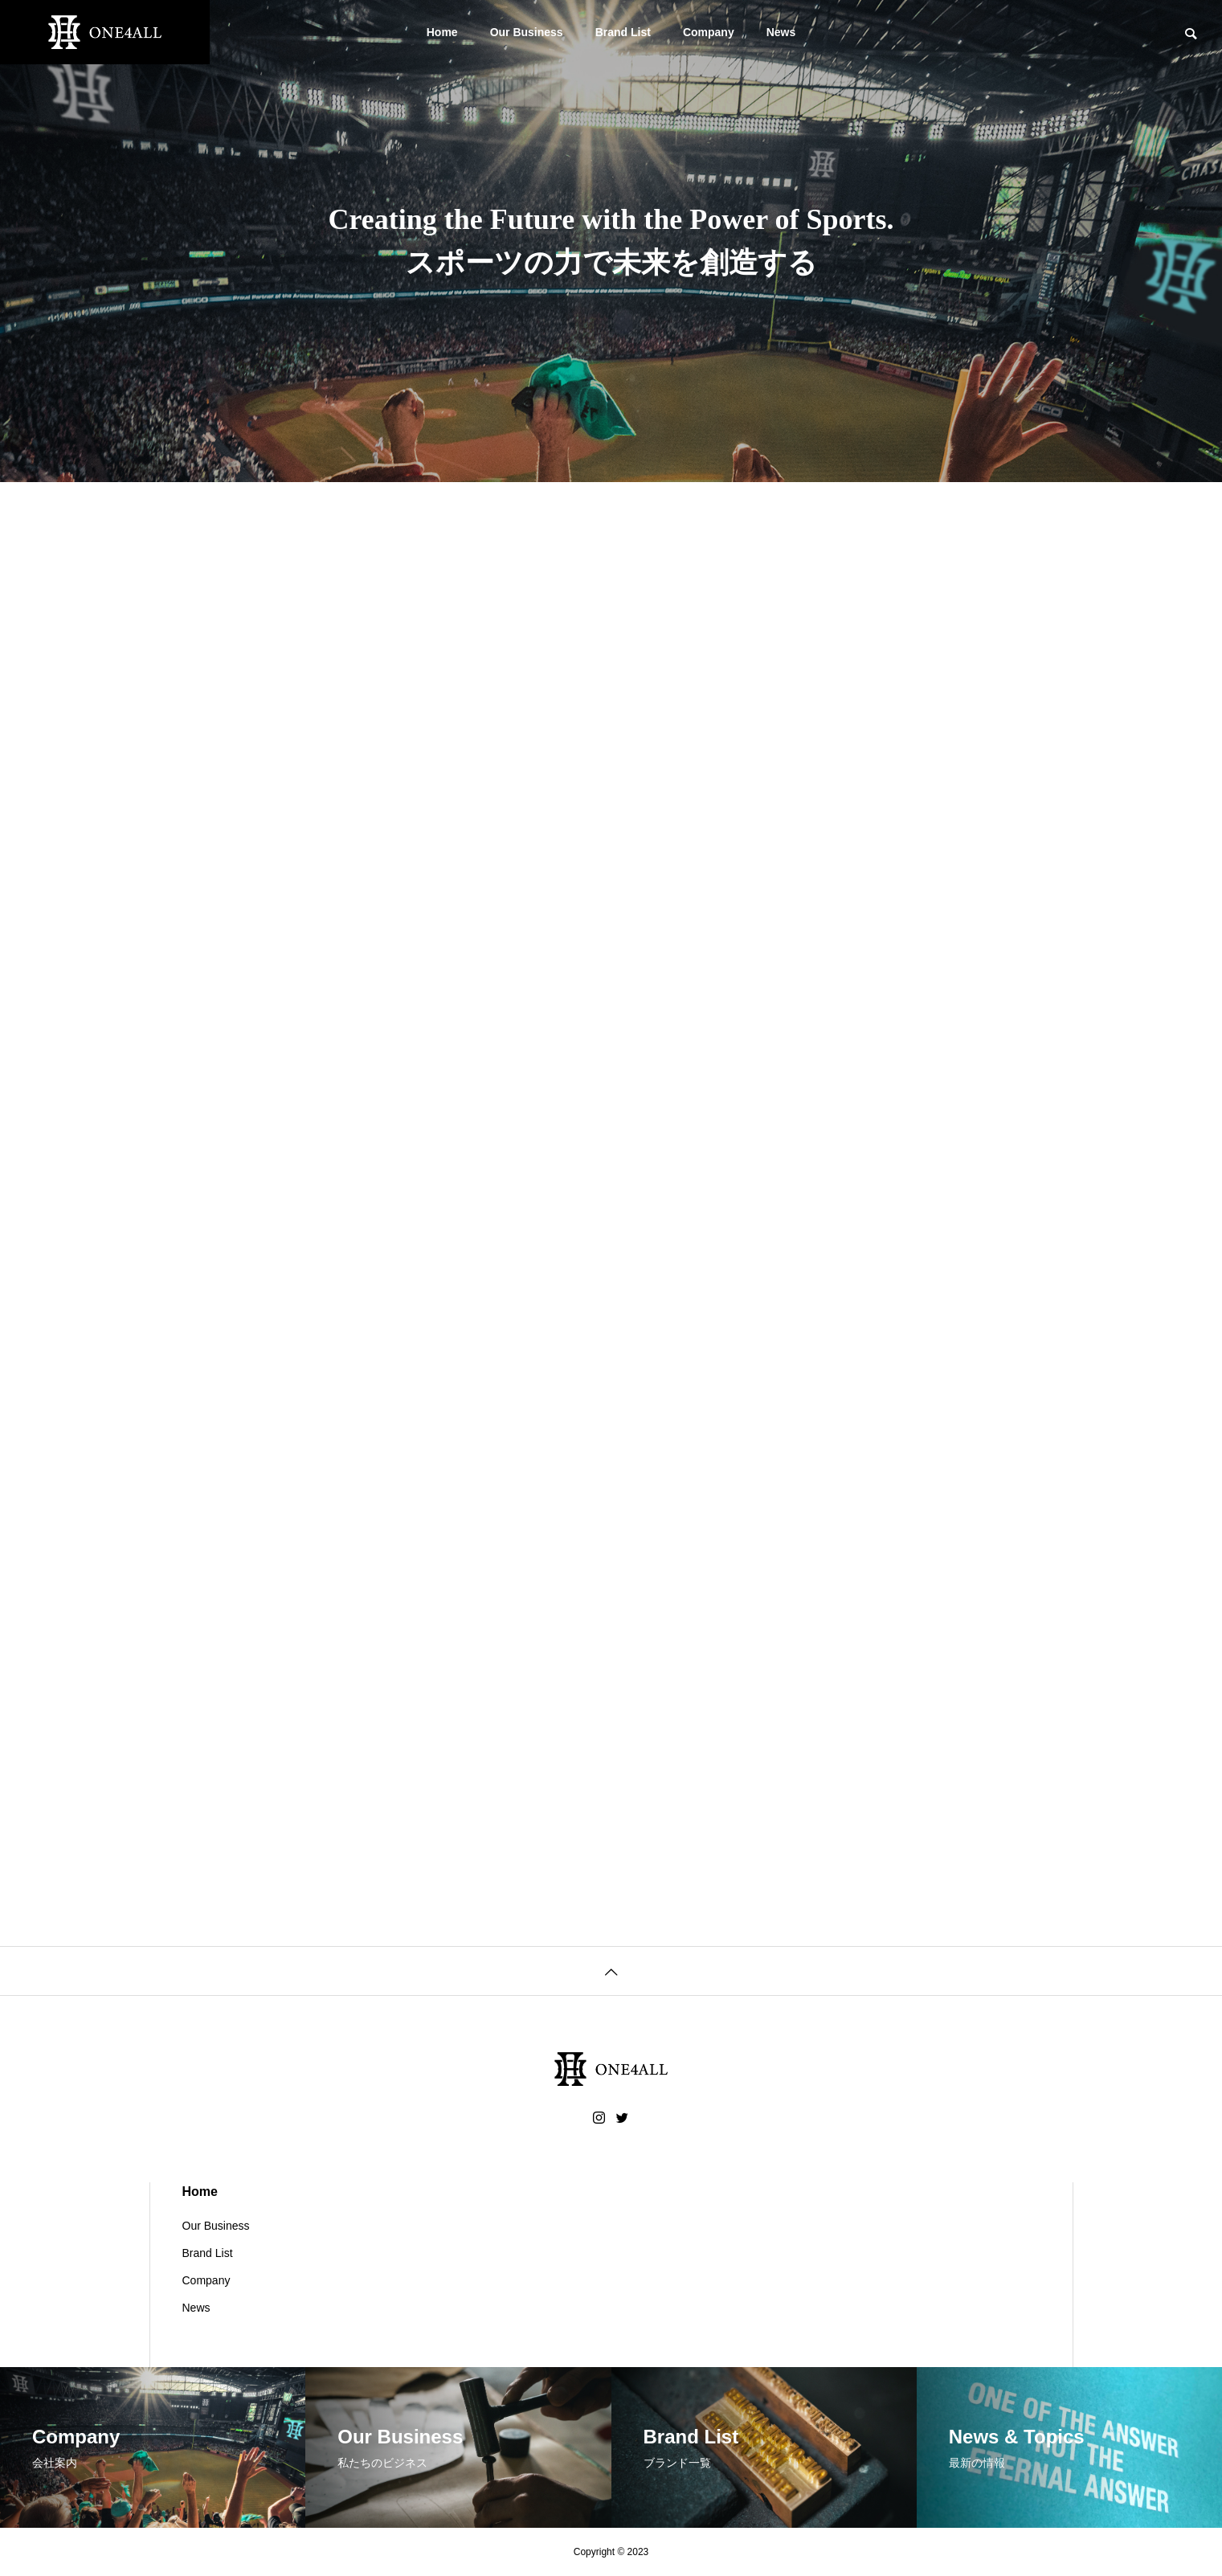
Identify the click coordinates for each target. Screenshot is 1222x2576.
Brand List (623, 32)
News (781, 32)
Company (708, 32)
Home (442, 32)
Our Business (526, 32)
